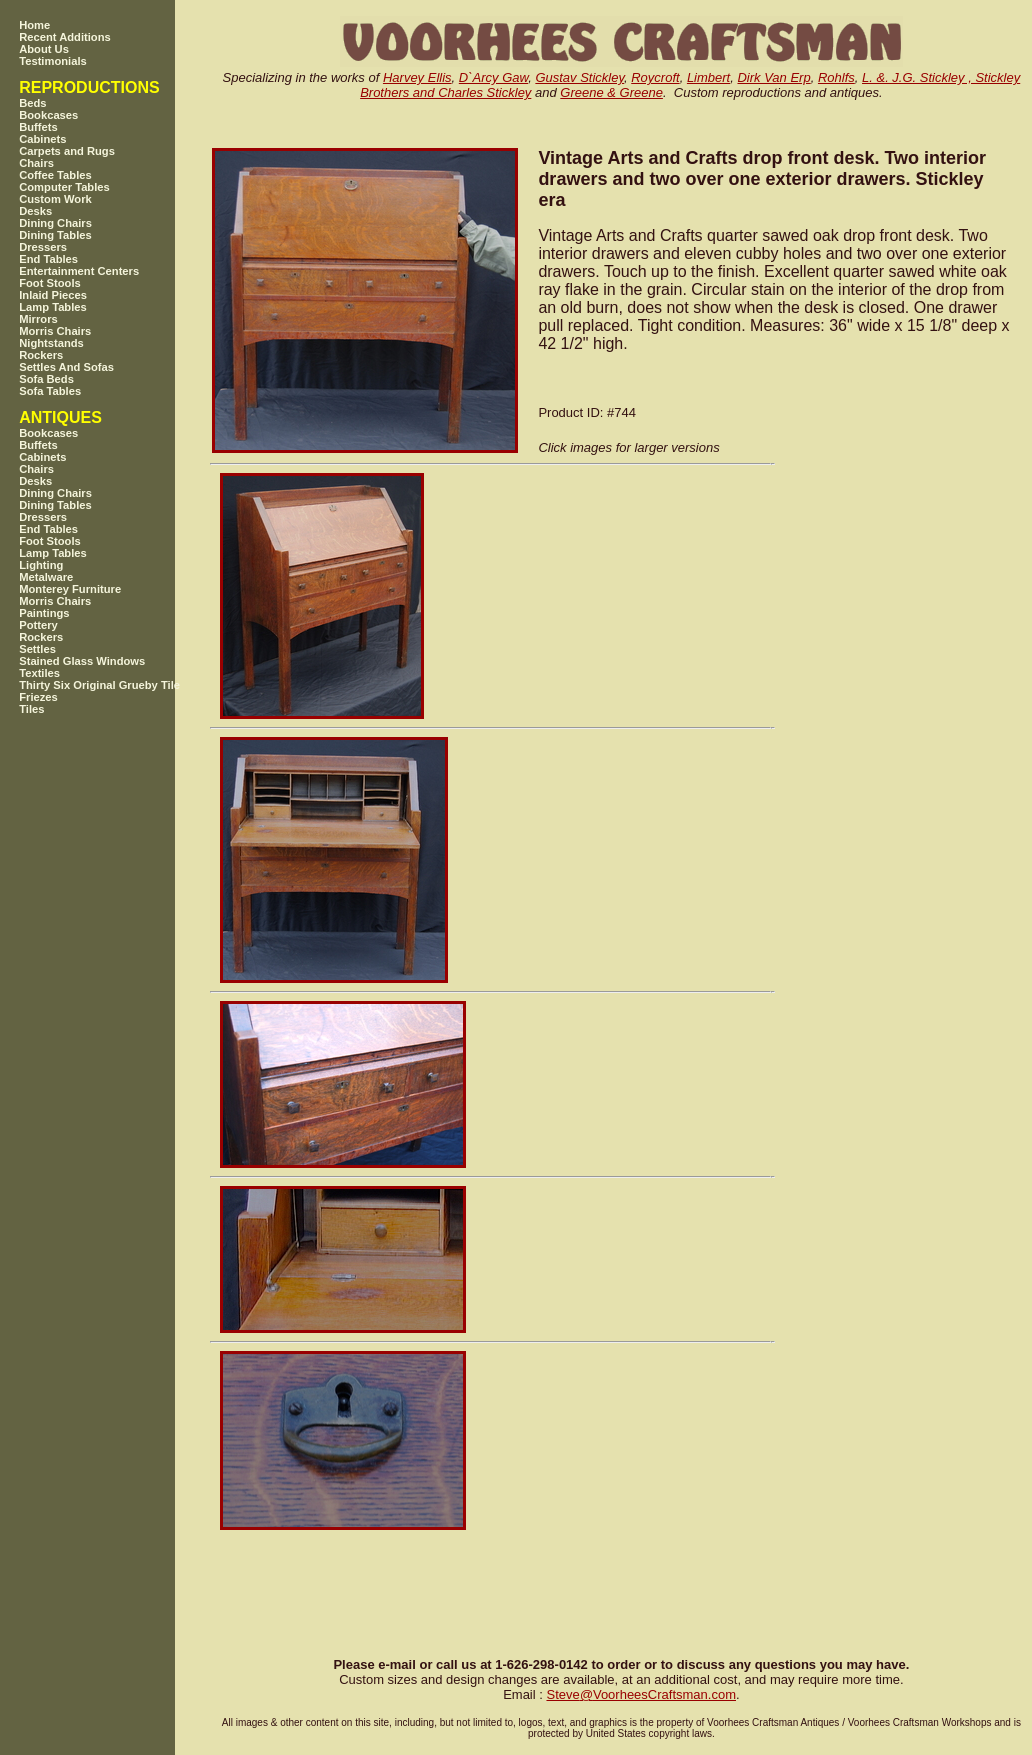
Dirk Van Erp (773, 77)
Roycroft (655, 77)
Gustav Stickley (579, 77)
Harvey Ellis (417, 77)
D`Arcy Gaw (493, 77)
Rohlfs (836, 77)
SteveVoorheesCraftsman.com (641, 1694)
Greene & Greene (611, 92)
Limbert (708, 77)
